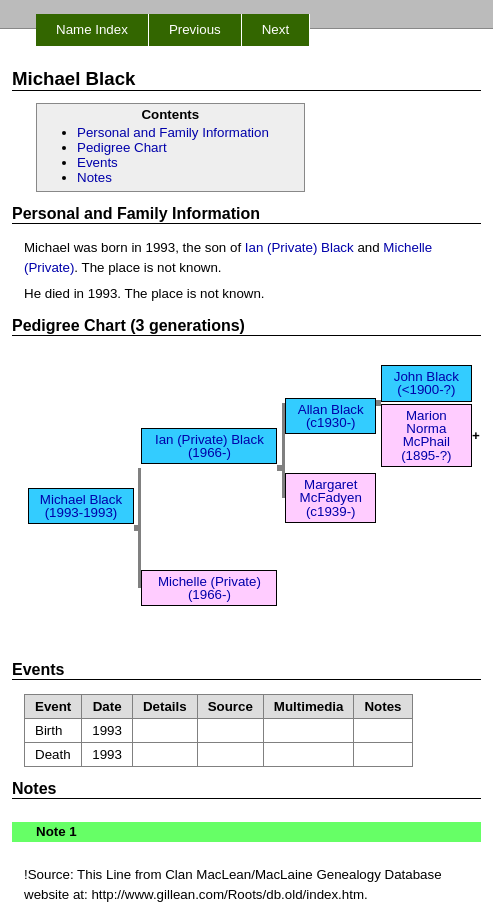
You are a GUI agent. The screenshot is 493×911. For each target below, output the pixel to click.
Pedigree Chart (122, 147)
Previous (195, 29)
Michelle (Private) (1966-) (209, 588)
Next (275, 29)
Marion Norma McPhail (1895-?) (426, 435)
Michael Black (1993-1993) (81, 506)
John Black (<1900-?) (426, 383)
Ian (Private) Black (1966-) (209, 446)
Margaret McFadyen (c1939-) (331, 498)
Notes (94, 177)
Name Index (92, 29)
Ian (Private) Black (299, 247)
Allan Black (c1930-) (331, 416)
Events (97, 162)
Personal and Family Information (173, 132)
